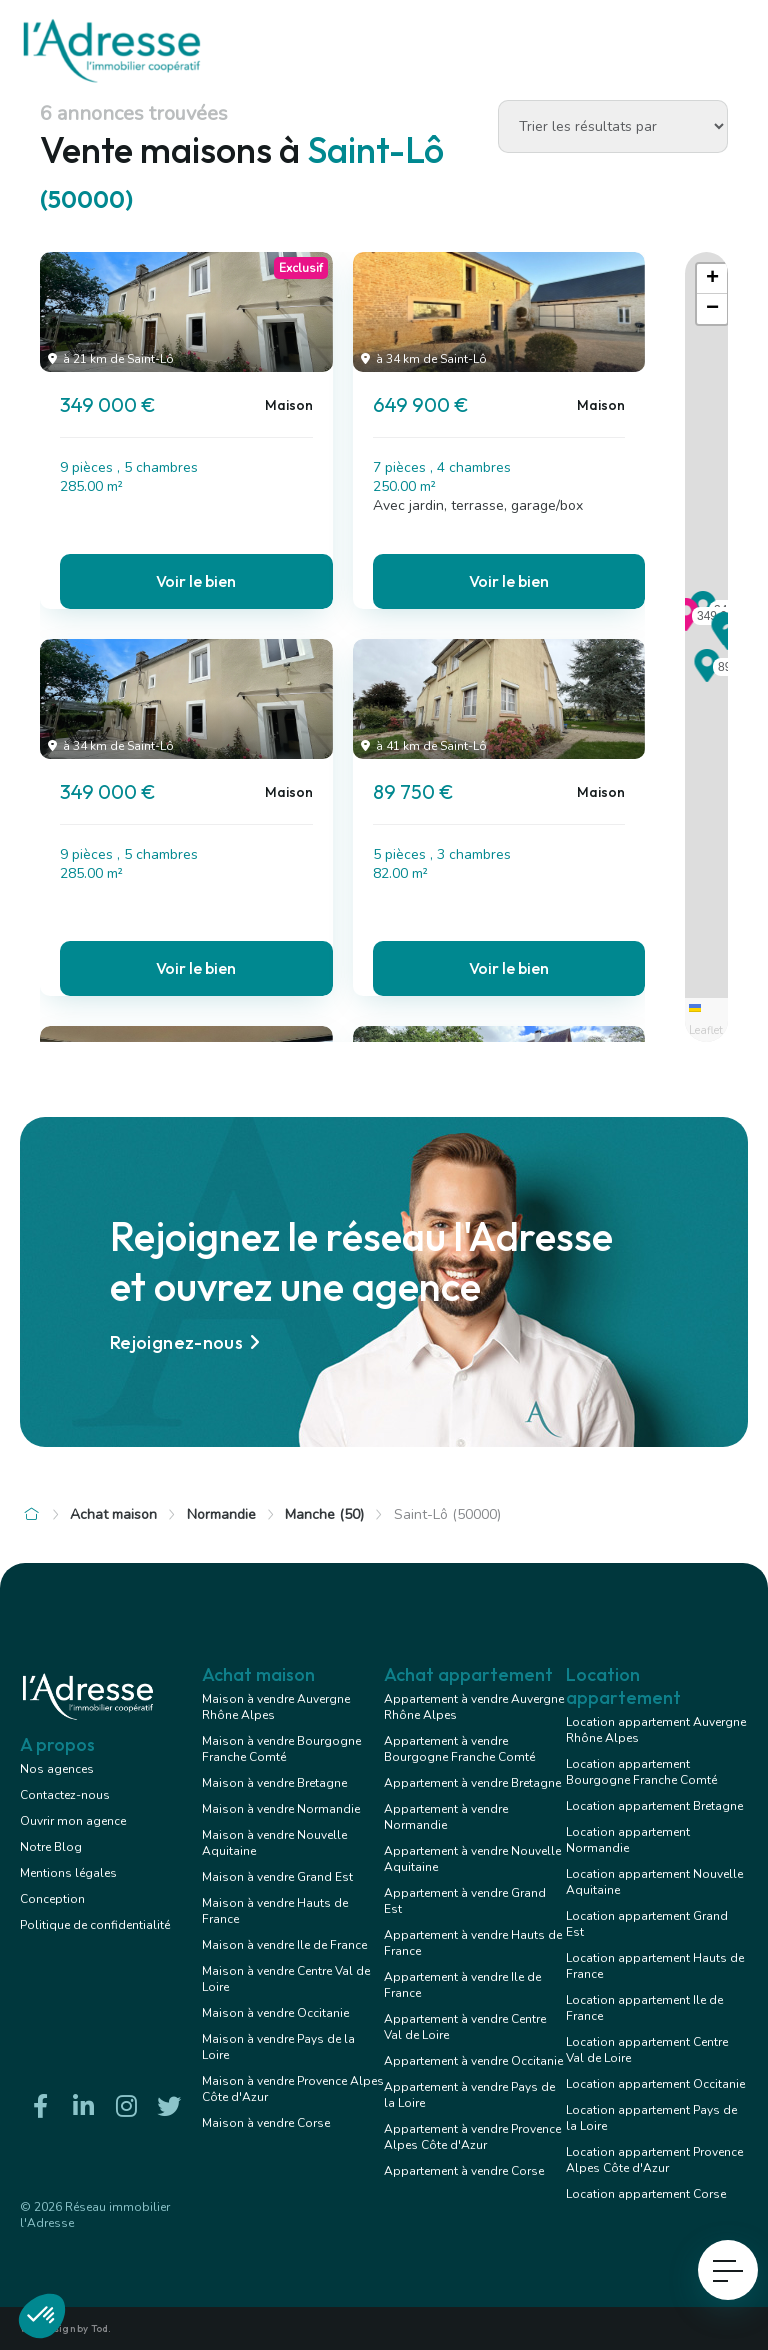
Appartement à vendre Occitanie (473, 2061)
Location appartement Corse (646, 2194)
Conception (52, 1899)
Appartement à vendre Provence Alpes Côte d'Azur (472, 2137)
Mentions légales (68, 1873)
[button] (686, 625)
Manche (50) (324, 1514)
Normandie (221, 1514)
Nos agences (57, 1769)
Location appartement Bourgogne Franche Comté (641, 1772)
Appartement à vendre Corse (464, 2171)
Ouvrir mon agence (73, 1821)
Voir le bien (196, 581)
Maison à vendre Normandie (281, 1809)
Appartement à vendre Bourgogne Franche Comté (459, 1749)
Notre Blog (51, 1847)
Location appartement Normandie (628, 1840)
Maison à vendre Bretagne (274, 1783)
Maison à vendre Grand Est (277, 1877)
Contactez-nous (65, 1795)
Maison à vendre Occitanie (275, 2013)
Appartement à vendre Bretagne (472, 1783)
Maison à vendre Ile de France (284, 1945)
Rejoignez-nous (188, 1342)
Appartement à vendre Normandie (446, 1817)
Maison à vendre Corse (266, 2123)
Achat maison (113, 1514)
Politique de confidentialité (95, 1925)
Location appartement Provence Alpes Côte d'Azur (654, 2160)
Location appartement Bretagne (654, 1806)
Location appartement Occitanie (655, 2084)
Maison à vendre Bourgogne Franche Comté (281, 1749)
